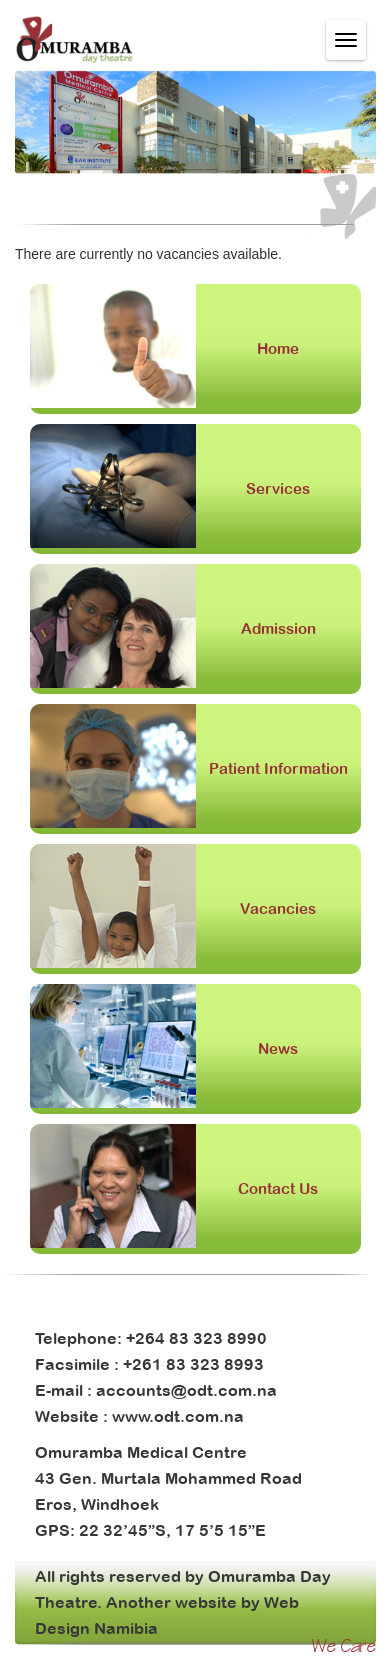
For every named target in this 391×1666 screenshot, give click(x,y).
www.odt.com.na (178, 1416)
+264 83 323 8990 (196, 1338)
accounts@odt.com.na (186, 1390)
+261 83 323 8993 (193, 1364)
